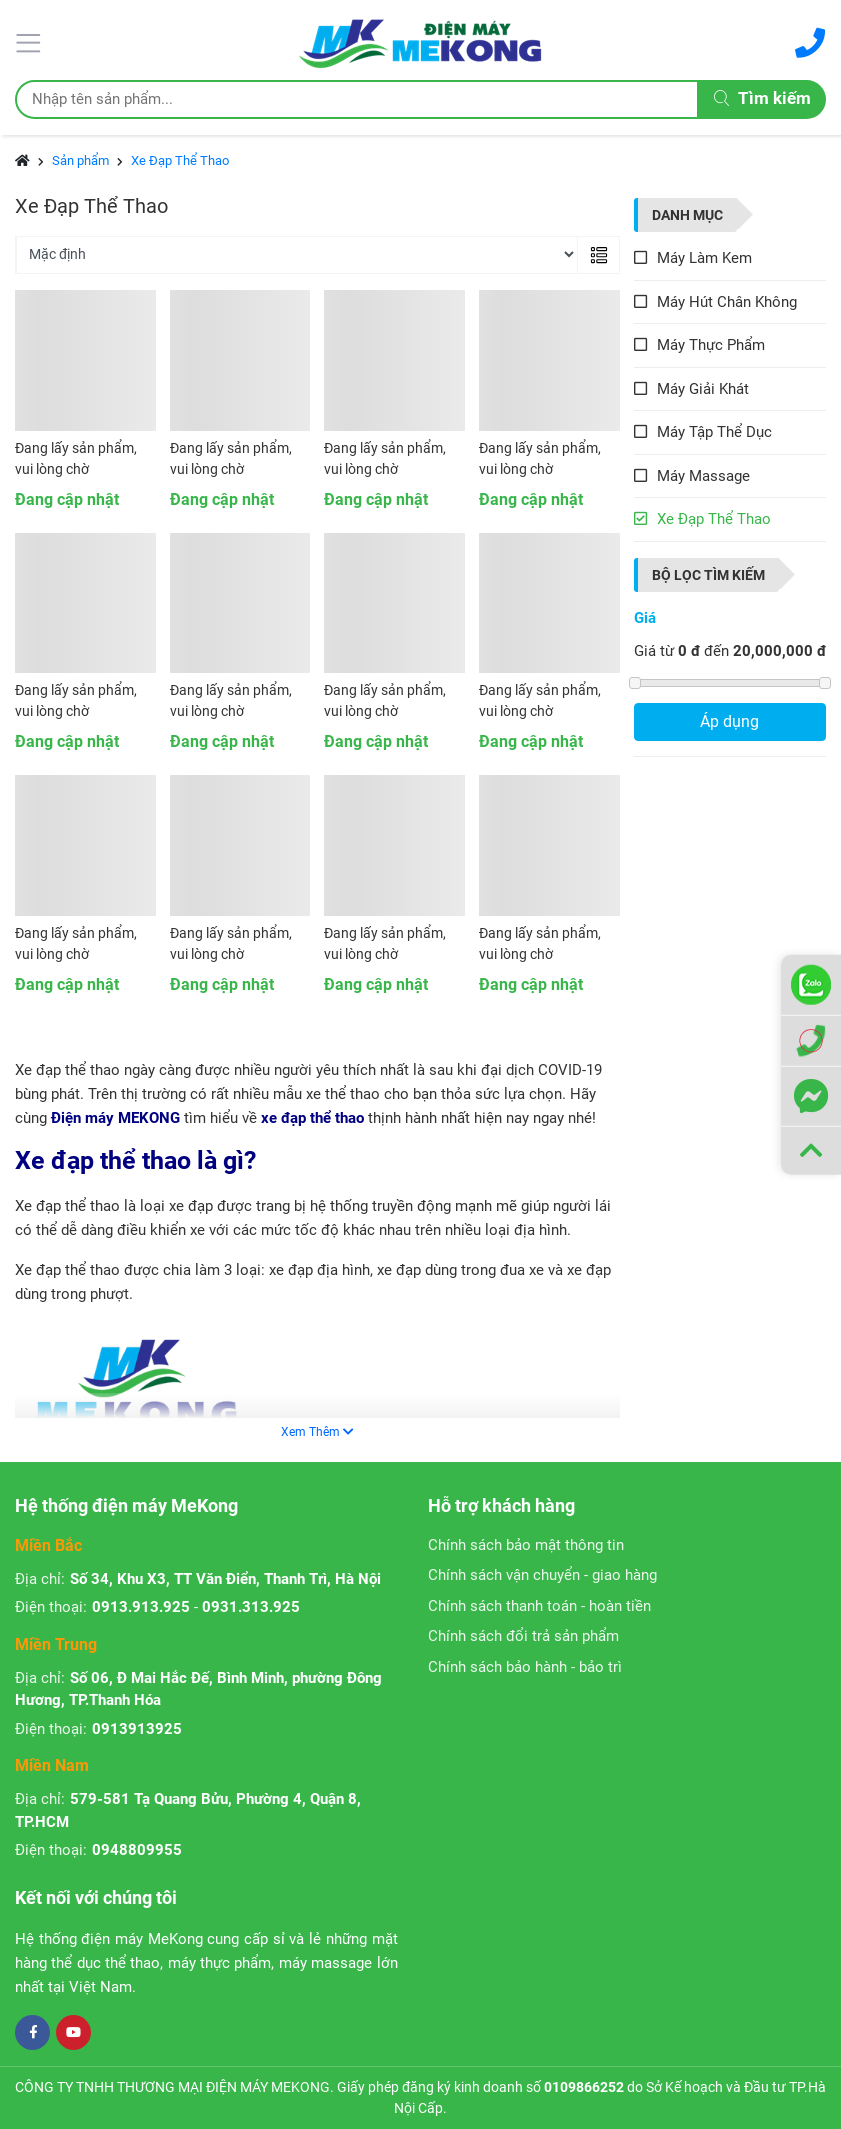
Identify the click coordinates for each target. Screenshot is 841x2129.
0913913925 (137, 1729)
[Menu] (31, 41)
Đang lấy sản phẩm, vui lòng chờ (76, 458)
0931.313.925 (251, 1607)
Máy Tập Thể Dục (714, 432)
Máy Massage (703, 476)
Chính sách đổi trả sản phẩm (523, 1636)
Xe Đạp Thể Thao (180, 160)
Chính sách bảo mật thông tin (526, 1545)
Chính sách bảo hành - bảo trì (525, 1667)
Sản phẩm (80, 160)
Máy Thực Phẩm (711, 345)
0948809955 (137, 1850)
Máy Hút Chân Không (727, 302)
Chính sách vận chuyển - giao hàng (542, 1575)
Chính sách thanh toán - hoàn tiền (539, 1606)
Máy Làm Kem (704, 258)
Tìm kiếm (762, 98)
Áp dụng (729, 721)
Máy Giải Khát (703, 389)
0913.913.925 (141, 1607)
